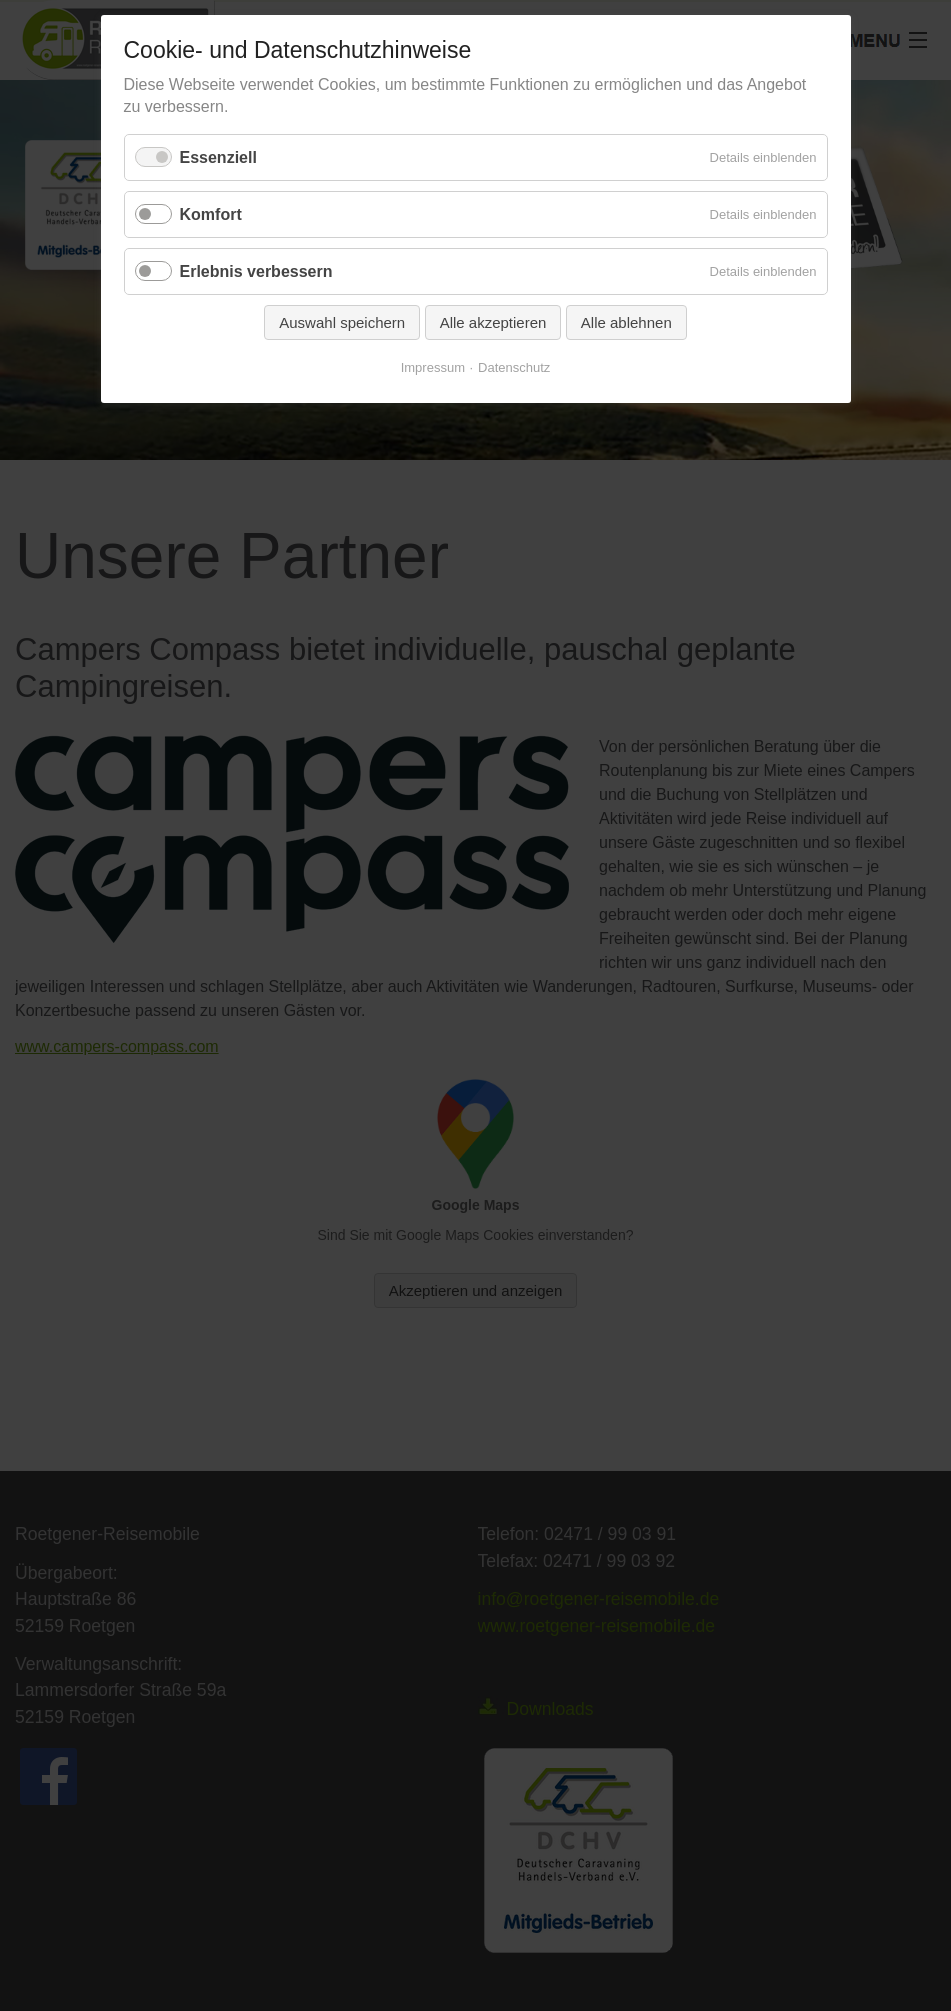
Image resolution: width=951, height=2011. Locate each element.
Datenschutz (514, 367)
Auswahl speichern (342, 322)
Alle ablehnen (626, 322)
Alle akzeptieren (493, 322)
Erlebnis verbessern (256, 271)
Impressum (433, 367)
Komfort (211, 214)
